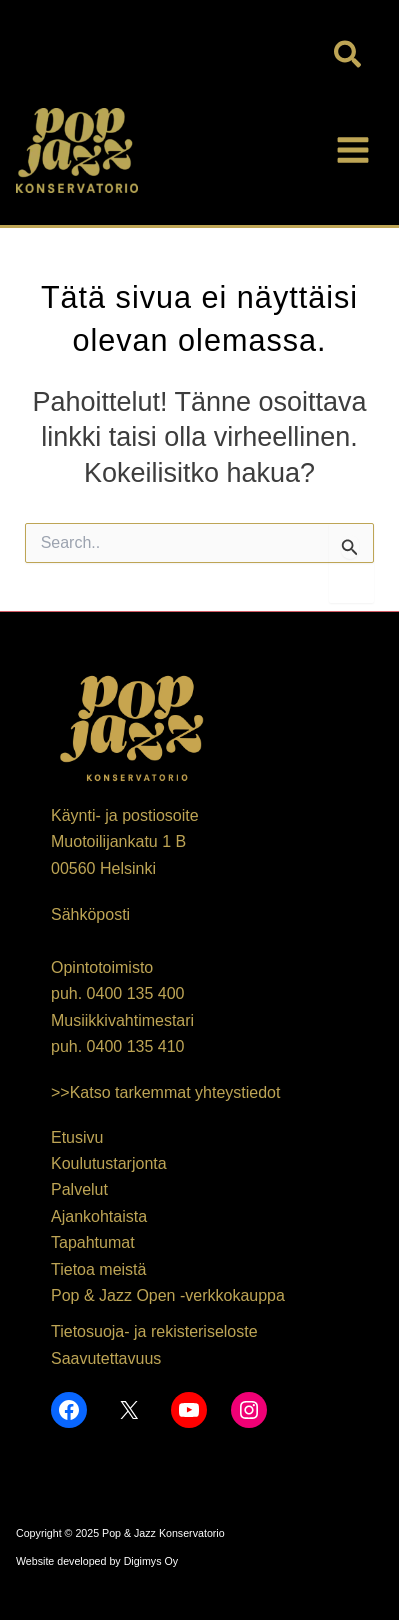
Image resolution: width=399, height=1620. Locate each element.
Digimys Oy (151, 1561)
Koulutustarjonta (109, 1163)
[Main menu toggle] (353, 150)
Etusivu (77, 1137)
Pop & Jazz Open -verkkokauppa (168, 1295)
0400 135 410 (136, 1046)
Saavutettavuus (106, 1358)
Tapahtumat (93, 1242)
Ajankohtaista (99, 1216)
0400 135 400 (136, 993)
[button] (348, 56)
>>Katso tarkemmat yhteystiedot (165, 1092)
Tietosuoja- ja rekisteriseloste (154, 1331)
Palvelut (79, 1189)
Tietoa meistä (98, 1269)
